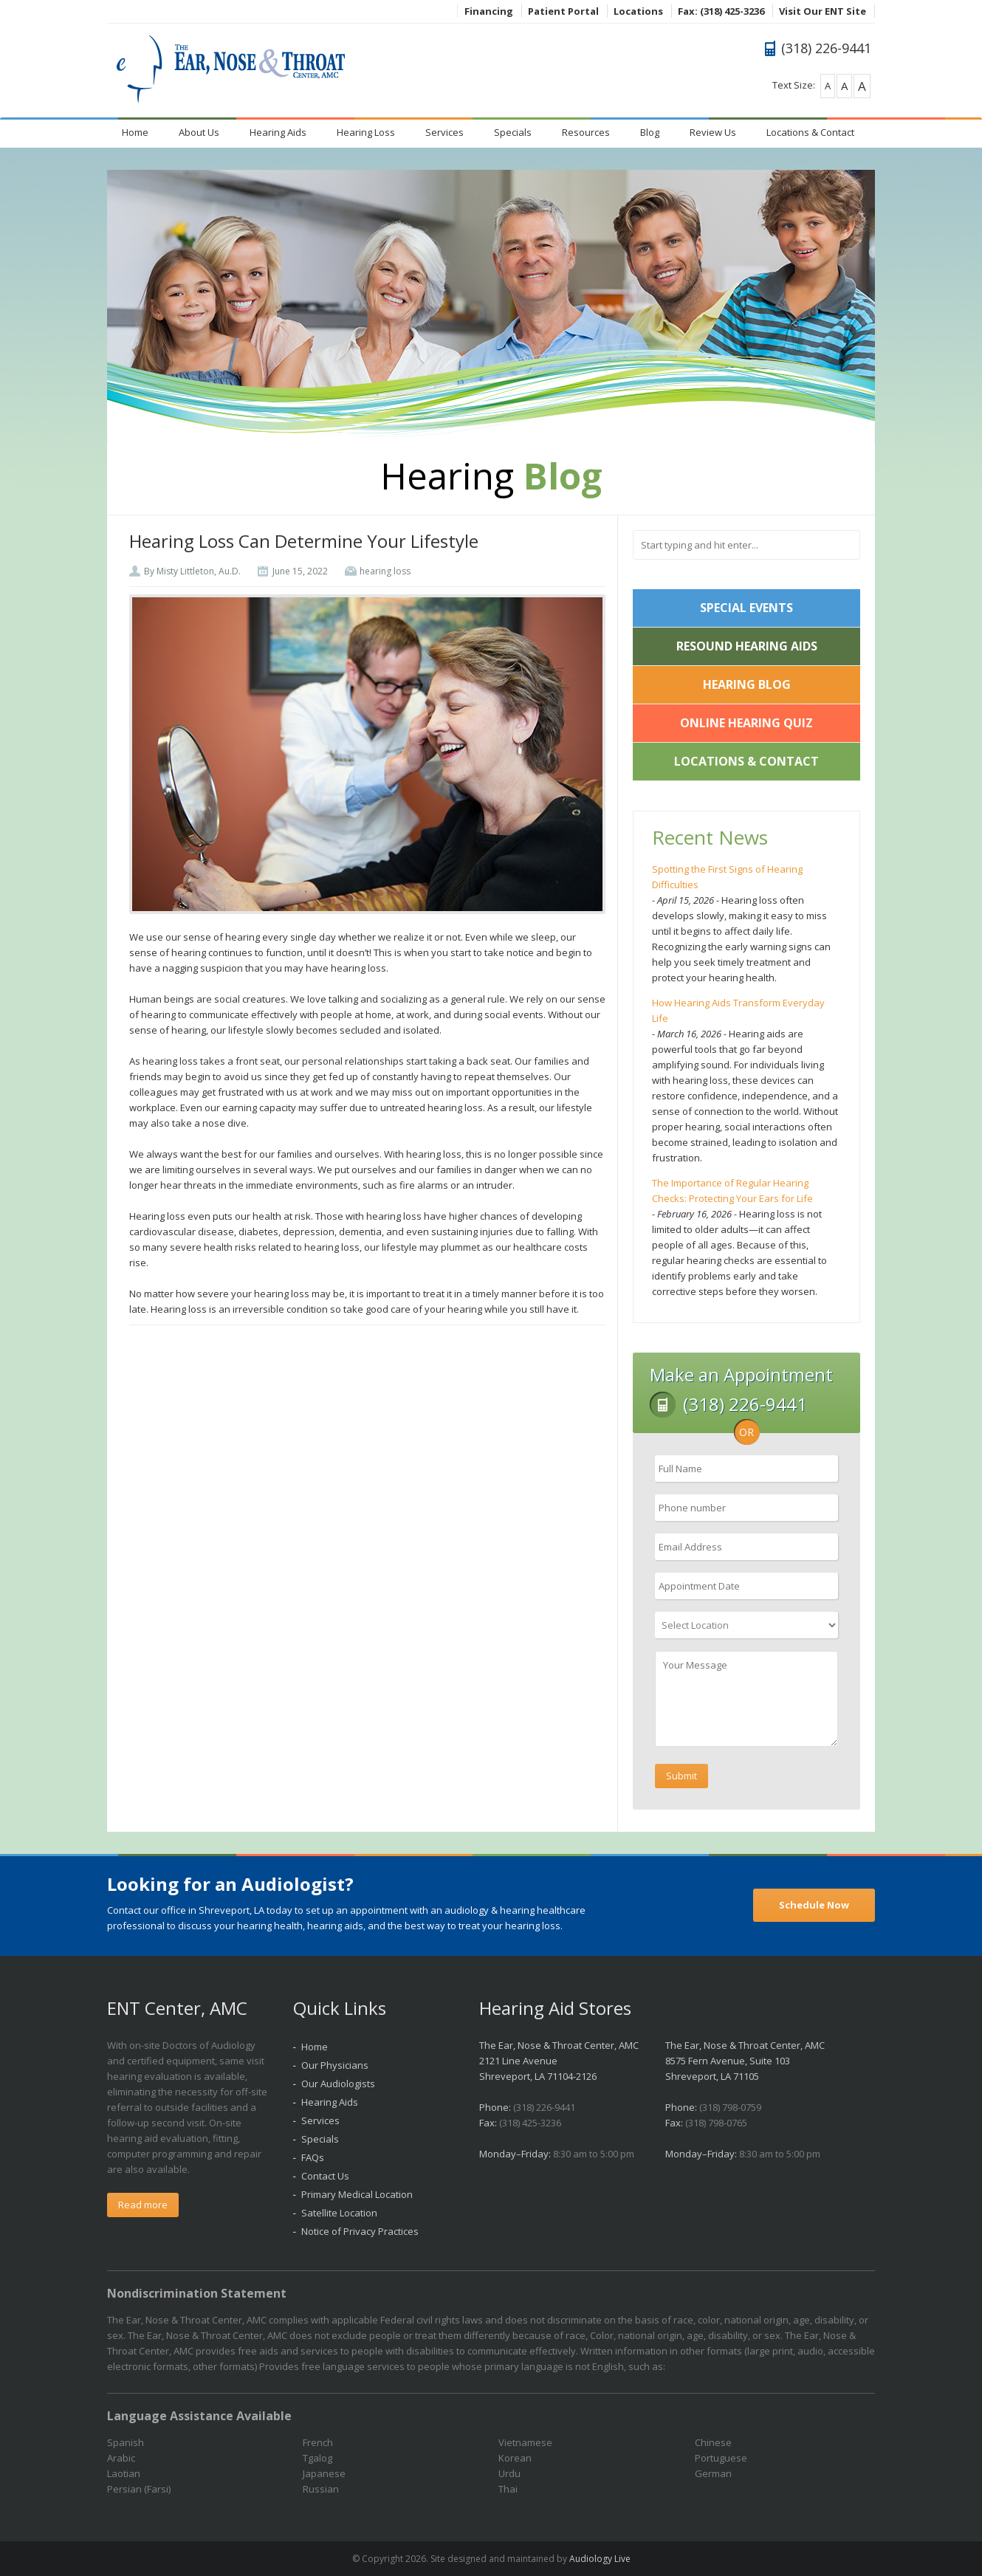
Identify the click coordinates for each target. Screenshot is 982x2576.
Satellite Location (339, 2212)
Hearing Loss (366, 132)
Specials (513, 132)
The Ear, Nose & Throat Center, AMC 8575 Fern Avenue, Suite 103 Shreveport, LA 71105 (745, 2061)
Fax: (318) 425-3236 (721, 11)
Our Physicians (334, 2065)
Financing (488, 11)
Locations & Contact (810, 132)
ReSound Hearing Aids (746, 646)
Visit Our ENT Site (822, 11)
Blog (649, 132)
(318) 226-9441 (544, 2107)
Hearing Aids (278, 132)
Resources (586, 132)
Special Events (746, 608)
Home (135, 132)
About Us (199, 132)
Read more (143, 2204)
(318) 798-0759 (730, 2107)
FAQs (312, 2157)
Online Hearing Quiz (746, 723)
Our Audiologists (338, 2083)
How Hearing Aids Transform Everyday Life (738, 1010)
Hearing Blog (747, 684)
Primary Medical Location (357, 2194)
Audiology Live (600, 2558)
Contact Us (325, 2175)
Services (444, 132)
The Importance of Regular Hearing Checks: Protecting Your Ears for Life (732, 1190)
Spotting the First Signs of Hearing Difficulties (727, 876)
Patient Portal (563, 11)
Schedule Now (814, 1905)
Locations (638, 11)
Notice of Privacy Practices (360, 2231)
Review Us (713, 132)
